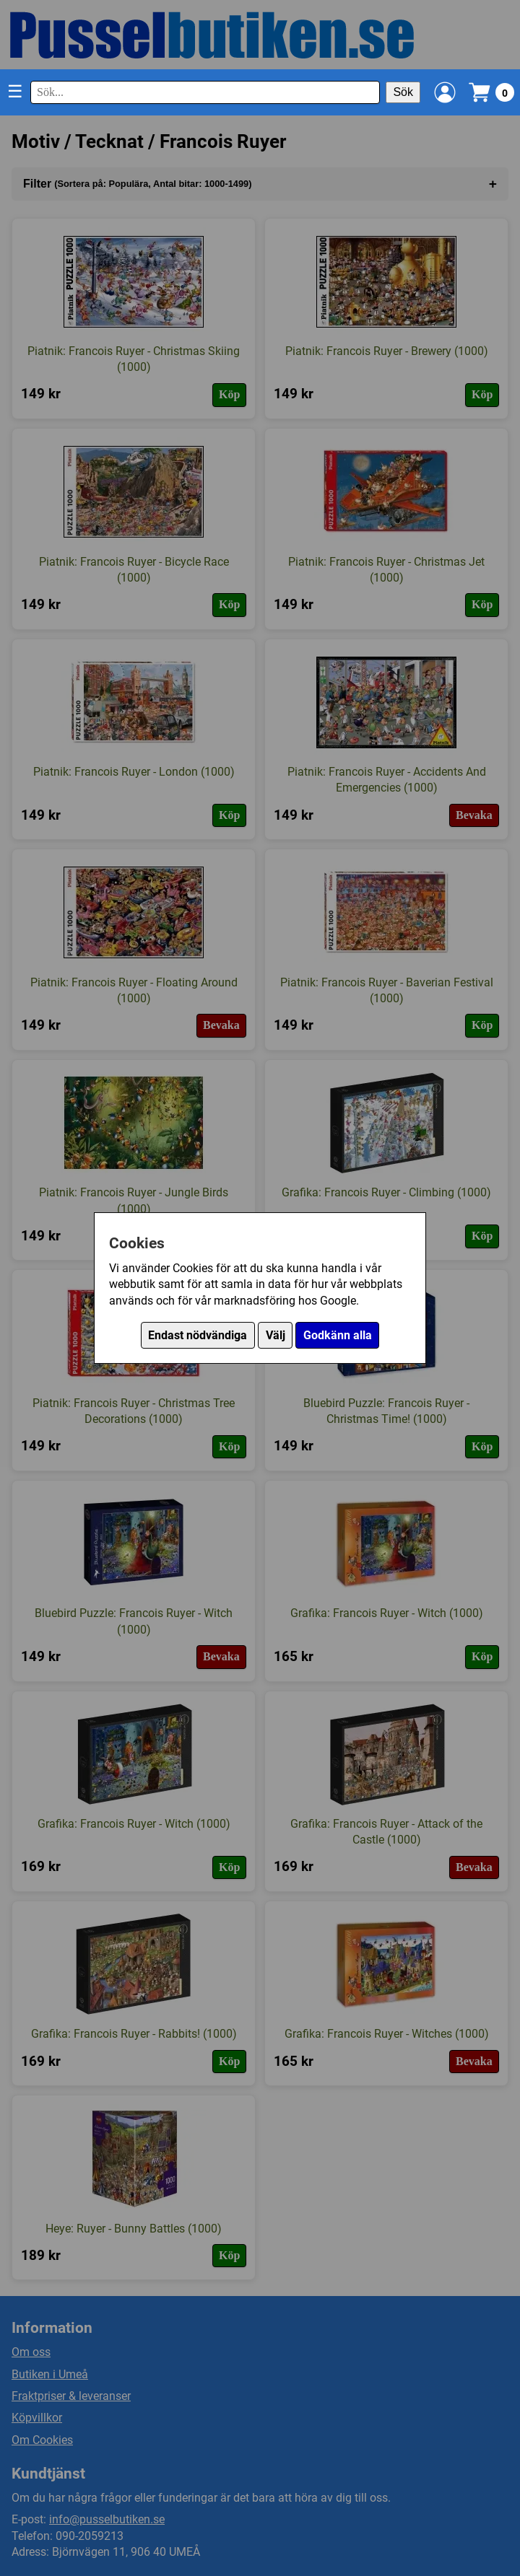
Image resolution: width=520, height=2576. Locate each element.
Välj (275, 1335)
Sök (403, 92)
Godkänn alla (337, 1335)
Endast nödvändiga (197, 1335)
